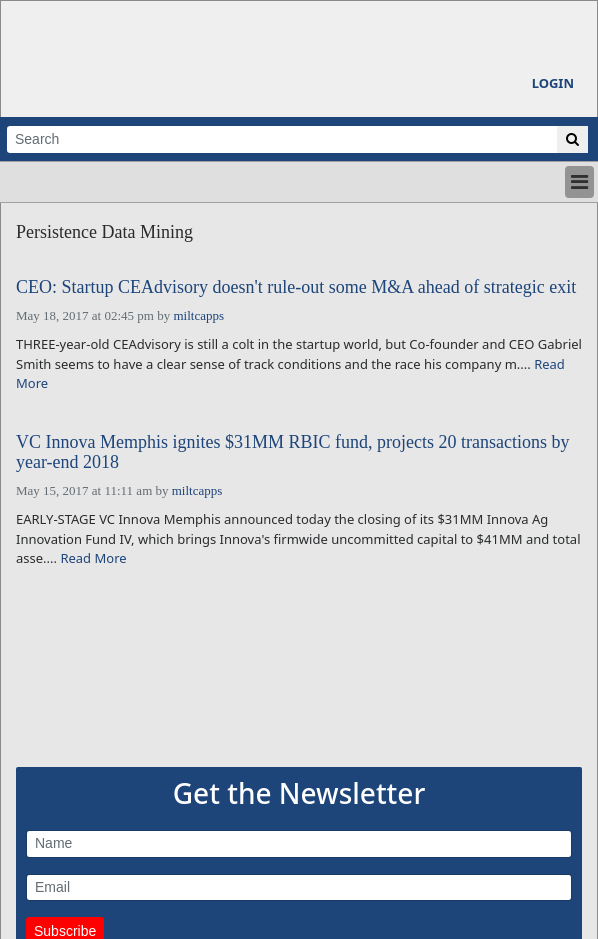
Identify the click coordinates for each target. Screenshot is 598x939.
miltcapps (198, 315)
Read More (93, 558)
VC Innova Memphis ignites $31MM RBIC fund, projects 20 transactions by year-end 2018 (292, 452)
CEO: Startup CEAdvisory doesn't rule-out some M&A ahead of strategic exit (296, 287)
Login (553, 83)
